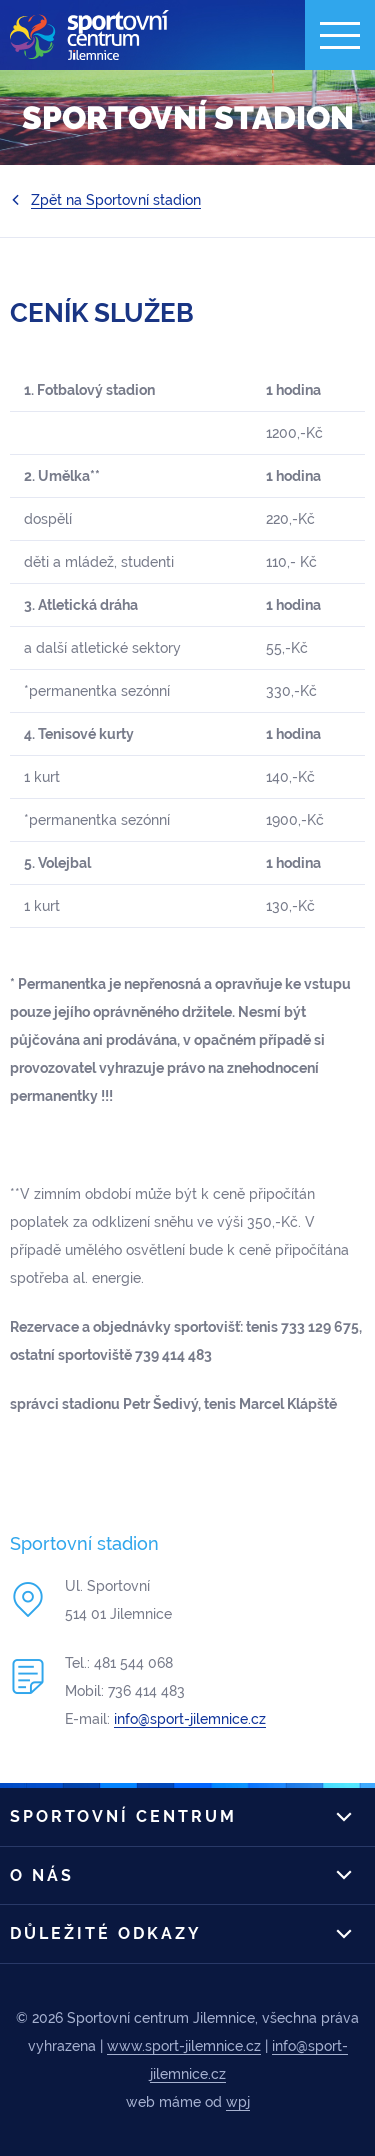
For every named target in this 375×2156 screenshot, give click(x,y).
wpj (238, 2102)
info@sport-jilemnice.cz (190, 1719)
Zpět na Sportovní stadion (116, 200)
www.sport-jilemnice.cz (184, 2046)
